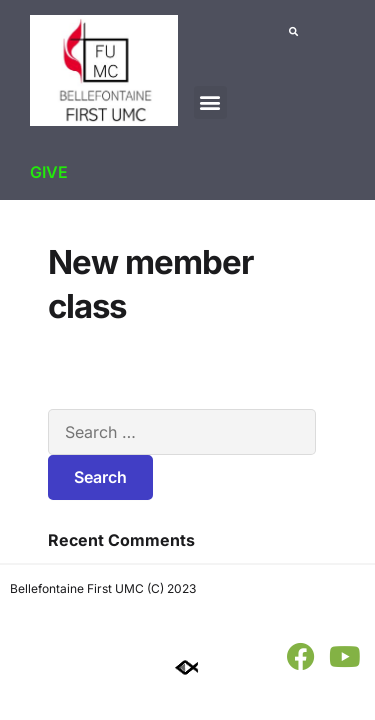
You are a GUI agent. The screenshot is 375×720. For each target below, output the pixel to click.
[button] (210, 102)
